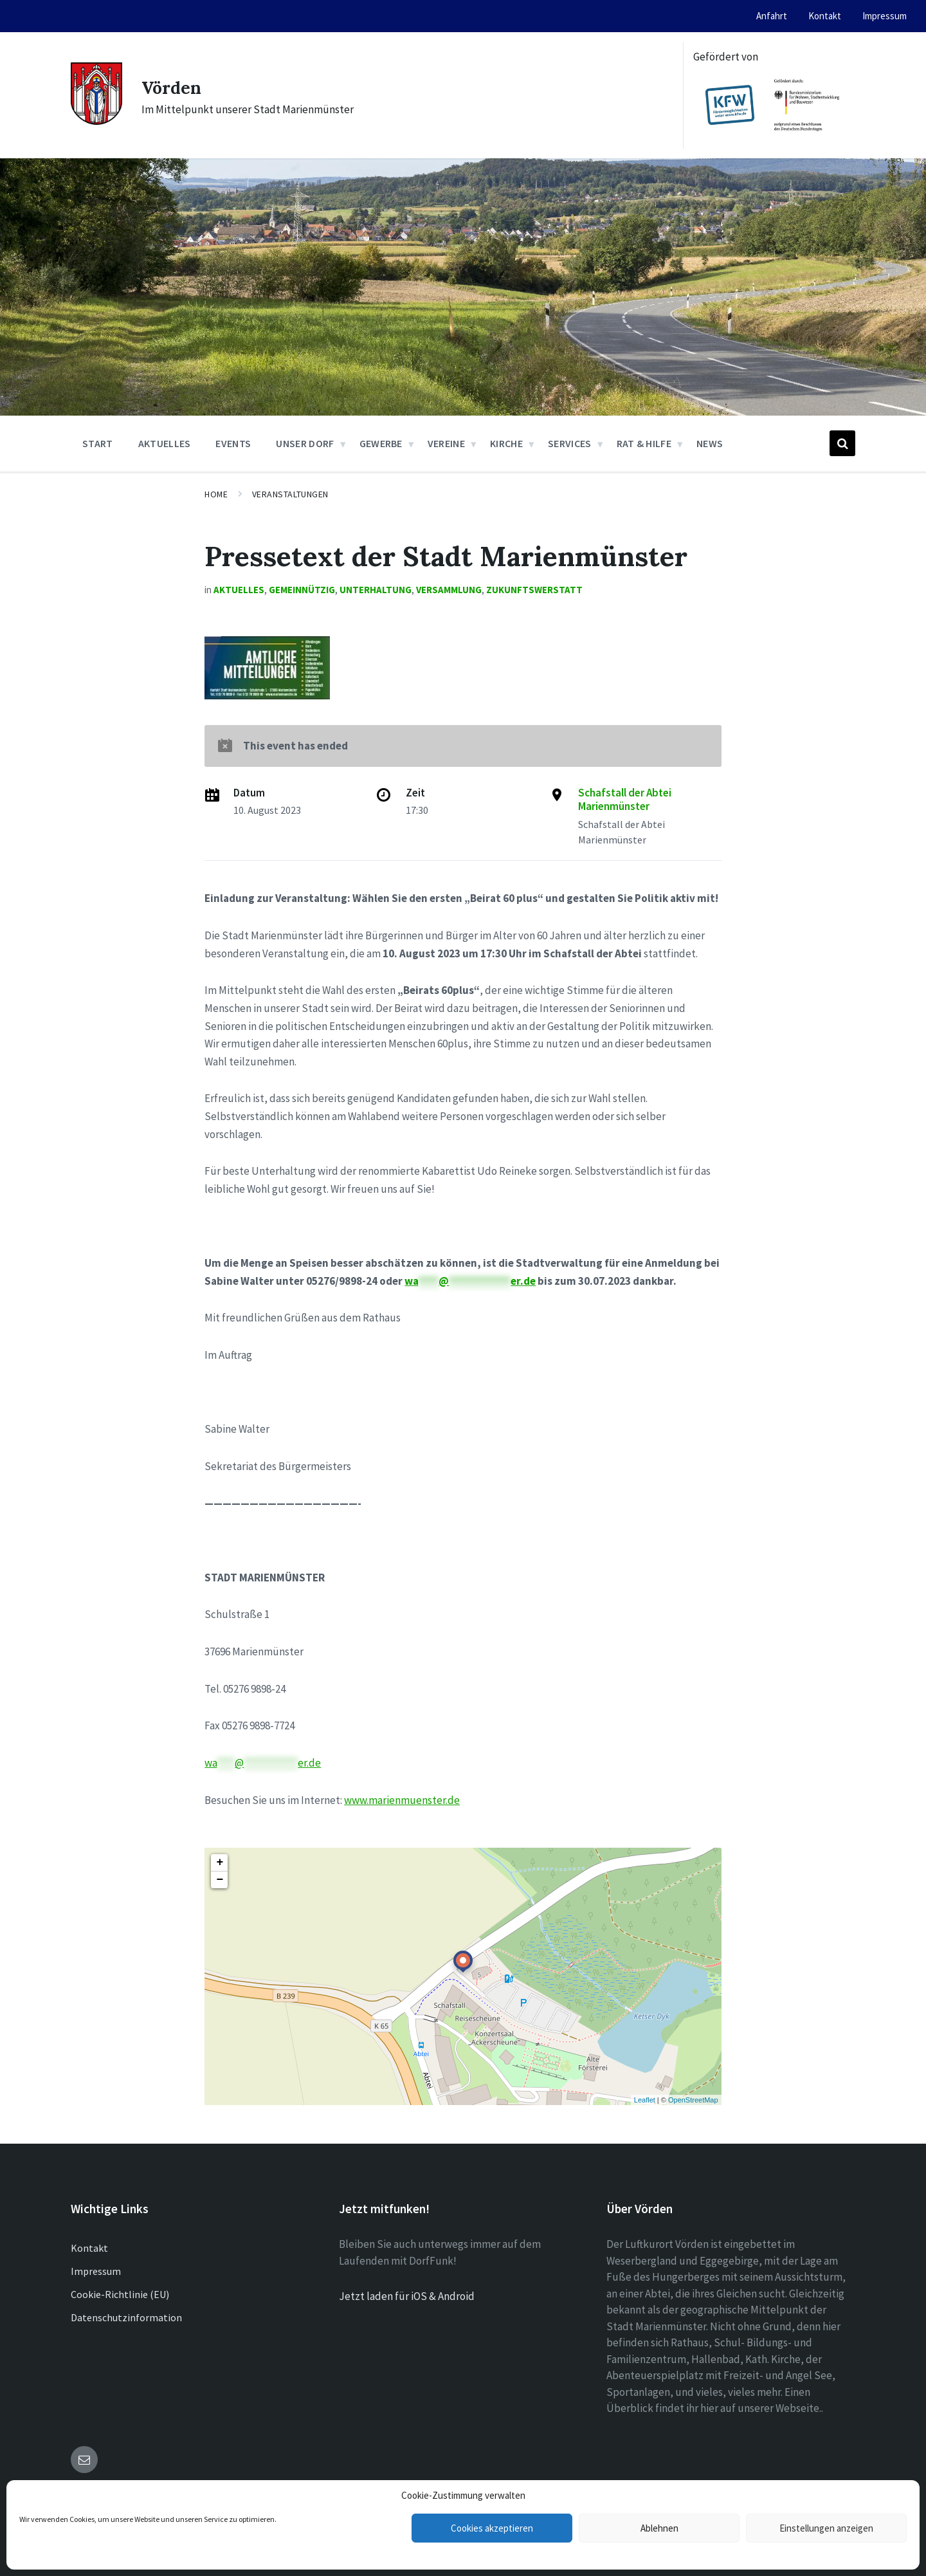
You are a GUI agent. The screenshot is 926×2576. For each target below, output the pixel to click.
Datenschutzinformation (126, 2317)
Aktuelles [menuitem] (164, 443)
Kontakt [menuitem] (824, 16)
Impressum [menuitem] (884, 16)
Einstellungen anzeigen (826, 2528)
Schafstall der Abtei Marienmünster (624, 799)
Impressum (96, 2271)
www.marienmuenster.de (402, 1800)
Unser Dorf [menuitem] (305, 443)
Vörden (175, 87)
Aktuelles (238, 590)
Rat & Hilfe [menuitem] (644, 443)
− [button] (219, 1880)
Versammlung (449, 590)
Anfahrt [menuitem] (771, 16)
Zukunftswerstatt (534, 590)
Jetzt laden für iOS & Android (407, 2296)
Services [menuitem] (570, 443)
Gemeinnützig (302, 590)
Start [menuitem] (97, 443)
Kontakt (89, 2247)
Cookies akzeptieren (492, 2528)
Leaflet (644, 2100)
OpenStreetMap (693, 2100)
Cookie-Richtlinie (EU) (120, 2294)
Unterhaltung (376, 590)
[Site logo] (96, 121)
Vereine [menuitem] (446, 443)
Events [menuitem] (233, 443)
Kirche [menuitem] (506, 443)
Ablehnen (659, 2528)
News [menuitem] (709, 443)
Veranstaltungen (290, 494)
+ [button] (219, 1862)
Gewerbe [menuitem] (381, 443)
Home (216, 494)
